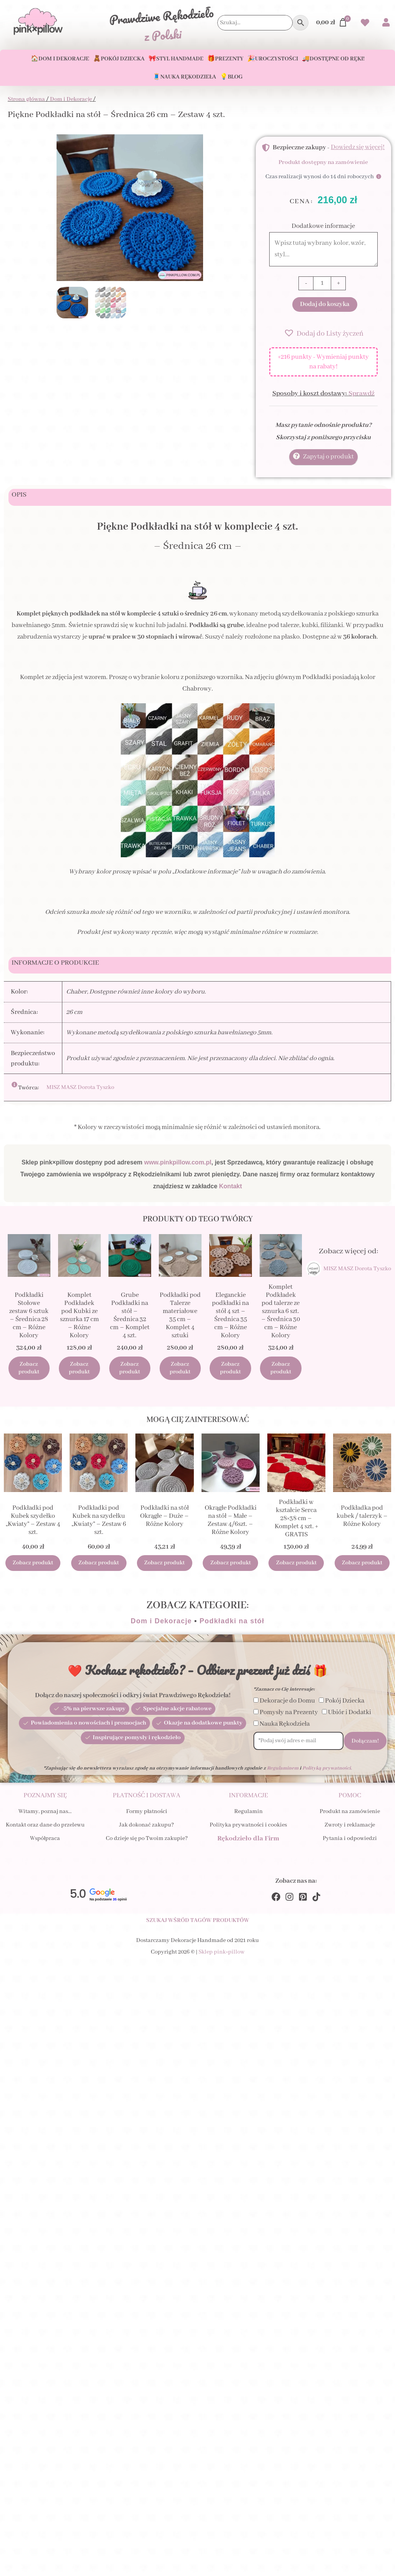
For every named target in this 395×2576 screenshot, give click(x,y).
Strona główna (26, 99)
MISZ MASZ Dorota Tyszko (80, 1087)
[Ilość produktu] (322, 283)
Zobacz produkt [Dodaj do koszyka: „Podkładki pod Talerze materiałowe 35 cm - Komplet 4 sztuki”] (180, 1369)
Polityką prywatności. (327, 1771)
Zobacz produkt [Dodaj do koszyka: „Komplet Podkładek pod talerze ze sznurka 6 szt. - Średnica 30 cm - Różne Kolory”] (280, 1369)
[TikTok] (316, 1900)
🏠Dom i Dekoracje (60, 58)
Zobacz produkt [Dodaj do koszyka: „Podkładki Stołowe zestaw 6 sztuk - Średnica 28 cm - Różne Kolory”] (28, 1369)
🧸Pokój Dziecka (119, 58)
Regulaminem (282, 1771)
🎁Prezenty (225, 58)
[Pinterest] (303, 1900)
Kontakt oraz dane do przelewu (45, 1828)
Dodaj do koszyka (325, 304)
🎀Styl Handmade (175, 58)
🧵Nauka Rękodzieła (184, 77)
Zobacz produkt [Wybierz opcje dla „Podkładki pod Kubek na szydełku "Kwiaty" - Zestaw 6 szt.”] (98, 1565)
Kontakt (230, 1186)
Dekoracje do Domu (287, 1704)
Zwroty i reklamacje (350, 1828)
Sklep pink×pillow (221, 1955)
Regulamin (248, 1814)
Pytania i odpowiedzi (350, 1841)
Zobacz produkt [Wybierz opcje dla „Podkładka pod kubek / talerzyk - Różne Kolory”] (362, 1565)
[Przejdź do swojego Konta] (386, 23)
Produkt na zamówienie (350, 1814)
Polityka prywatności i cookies (248, 1828)
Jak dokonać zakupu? (146, 1828)
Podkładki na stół (232, 1624)
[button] (323, 333)
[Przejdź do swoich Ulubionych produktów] (365, 23)
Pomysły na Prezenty (289, 1715)
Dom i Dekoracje (71, 99)
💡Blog (231, 77)
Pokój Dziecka (344, 1704)
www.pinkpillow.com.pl (178, 1162)
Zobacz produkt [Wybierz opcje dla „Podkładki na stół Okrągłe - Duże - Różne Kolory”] (164, 1565)
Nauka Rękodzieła (285, 1727)
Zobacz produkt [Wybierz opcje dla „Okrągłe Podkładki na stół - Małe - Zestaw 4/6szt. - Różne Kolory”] (230, 1565)
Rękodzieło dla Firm (248, 1841)
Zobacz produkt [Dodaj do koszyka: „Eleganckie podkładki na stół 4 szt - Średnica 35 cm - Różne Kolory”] (230, 1369)
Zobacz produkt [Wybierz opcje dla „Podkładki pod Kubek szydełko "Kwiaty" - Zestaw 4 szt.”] (33, 1565)
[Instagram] (289, 1900)
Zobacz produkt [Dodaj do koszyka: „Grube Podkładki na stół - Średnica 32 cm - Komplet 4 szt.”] (129, 1369)
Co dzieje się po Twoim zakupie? (147, 1841)
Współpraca (45, 1841)
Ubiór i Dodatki (349, 1715)
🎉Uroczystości (272, 58)
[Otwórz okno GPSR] (25, 1085)
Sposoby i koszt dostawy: (323, 394)
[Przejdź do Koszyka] (332, 22)
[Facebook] (276, 1900)
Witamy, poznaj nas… (45, 1814)
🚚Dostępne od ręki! (333, 58)
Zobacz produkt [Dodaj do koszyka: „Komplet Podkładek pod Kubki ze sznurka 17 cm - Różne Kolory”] (79, 1369)
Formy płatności (146, 1814)
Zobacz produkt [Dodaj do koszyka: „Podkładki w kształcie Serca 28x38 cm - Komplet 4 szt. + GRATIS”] (296, 1565)
